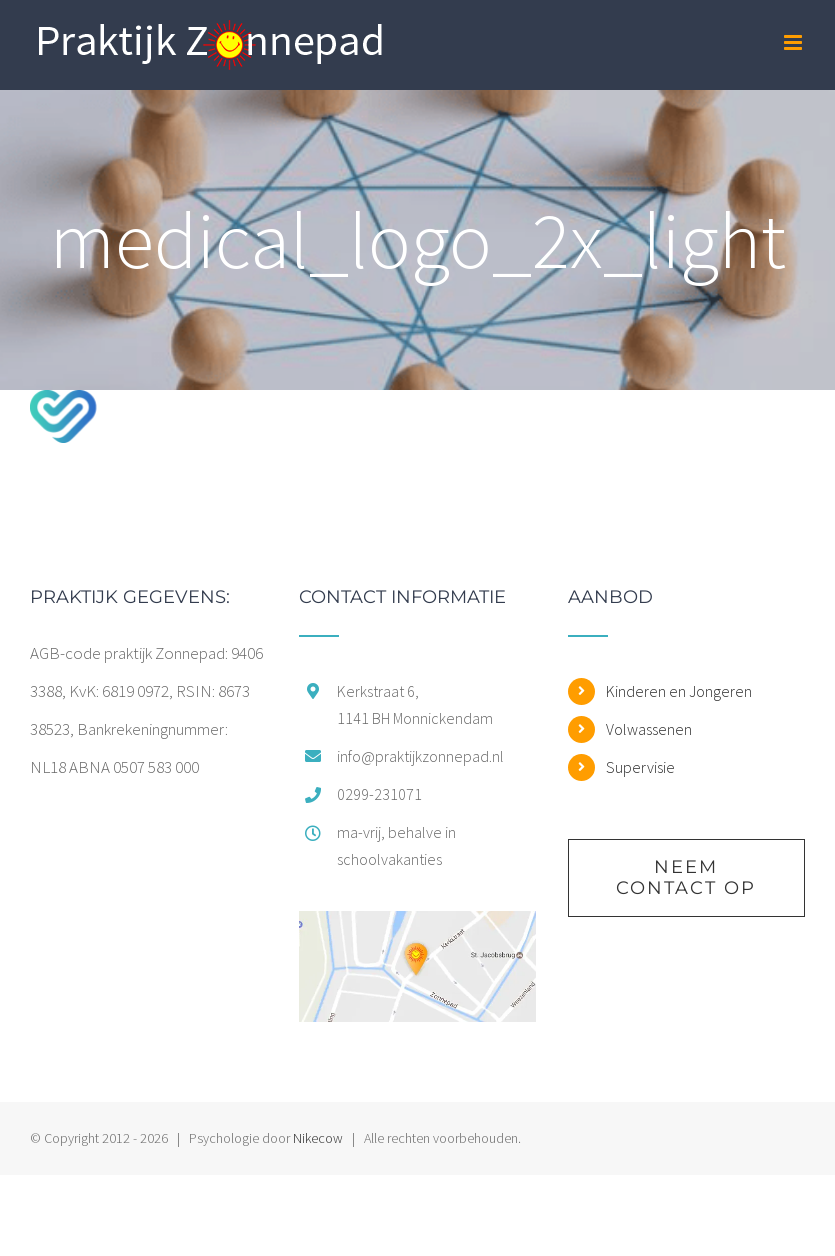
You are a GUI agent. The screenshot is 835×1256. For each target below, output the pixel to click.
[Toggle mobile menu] (794, 42)
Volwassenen (649, 729)
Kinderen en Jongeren (679, 691)
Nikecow (318, 1138)
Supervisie (640, 767)
